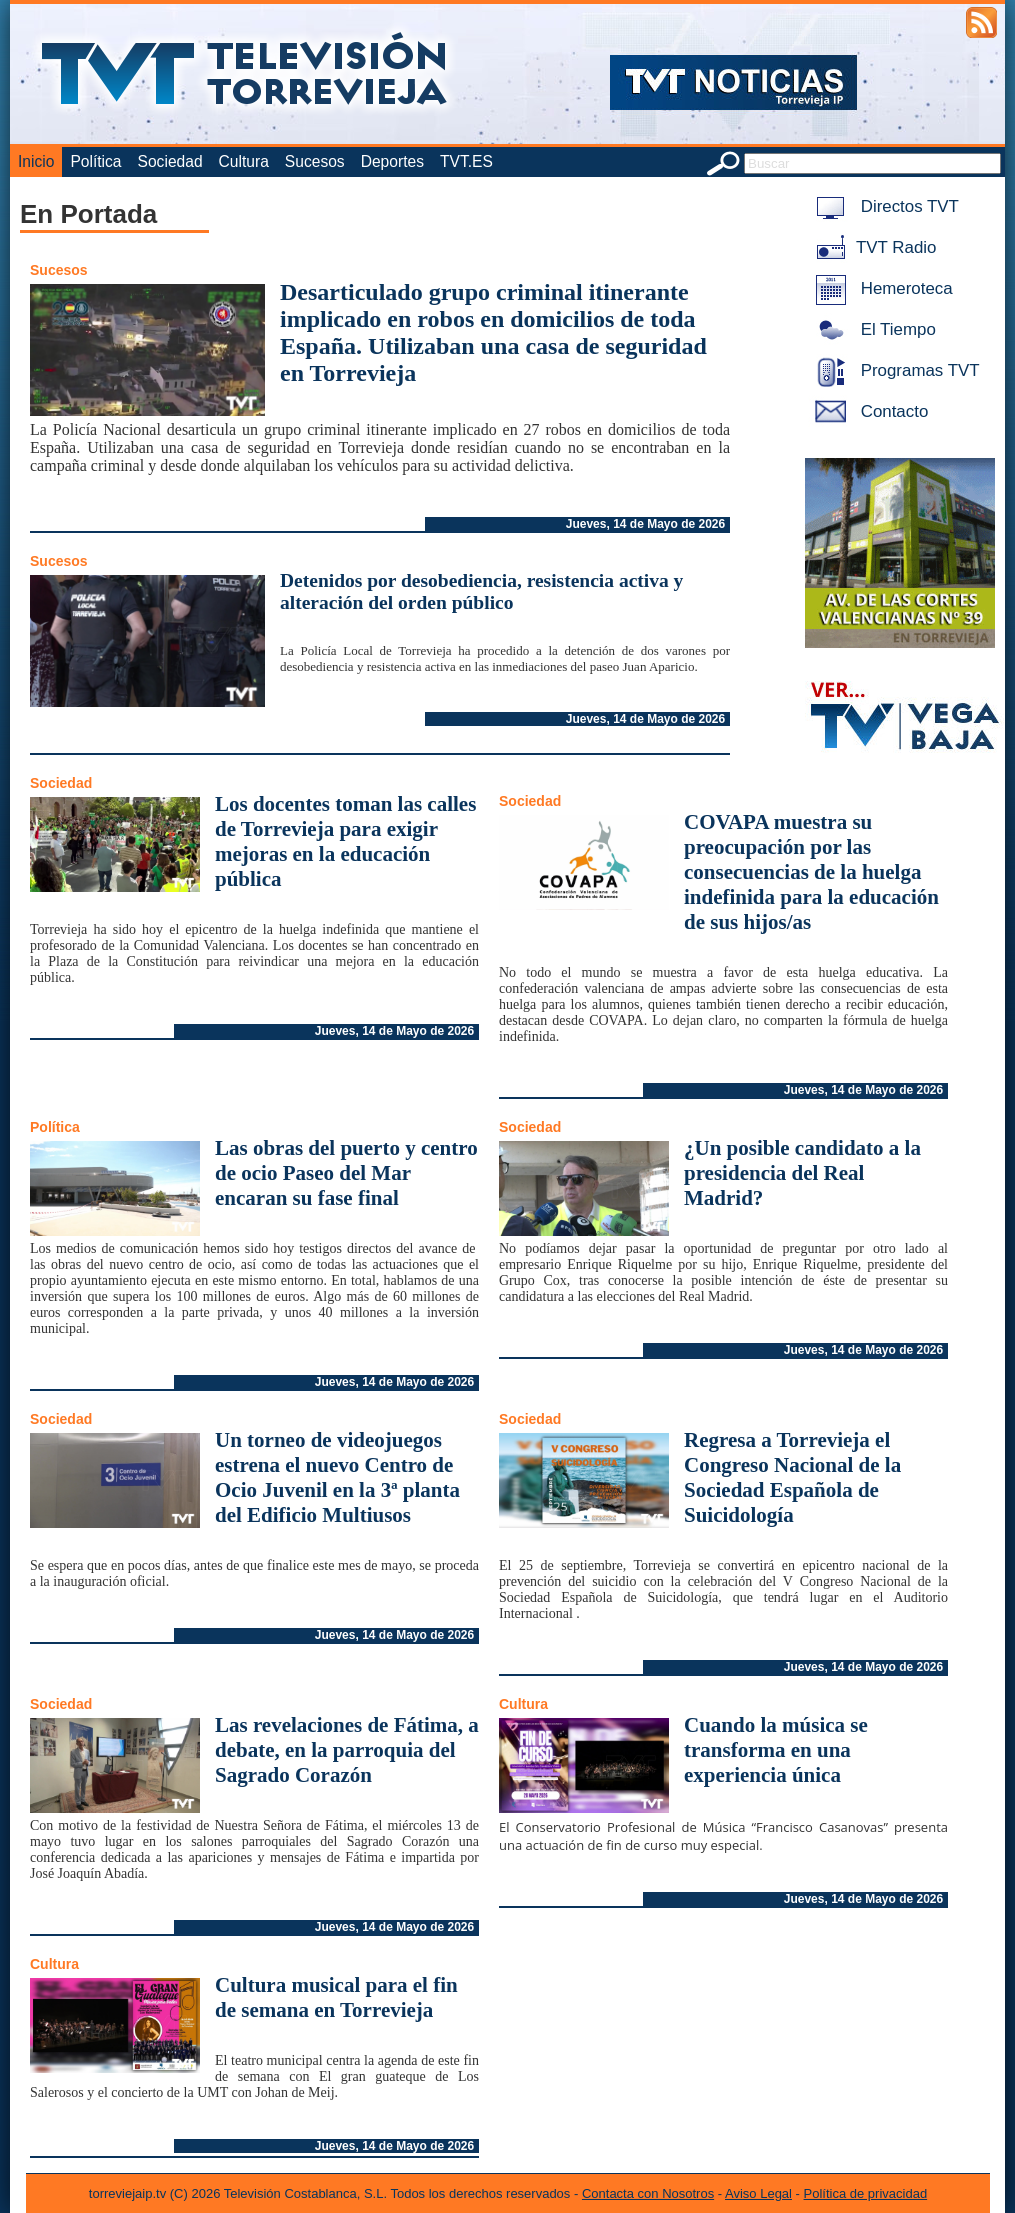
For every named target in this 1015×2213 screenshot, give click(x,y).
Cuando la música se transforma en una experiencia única (776, 1750)
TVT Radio (872, 247)
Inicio (36, 161)
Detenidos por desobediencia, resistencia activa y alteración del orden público (481, 591)
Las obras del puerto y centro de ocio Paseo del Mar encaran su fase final (346, 1173)
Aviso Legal (758, 2193)
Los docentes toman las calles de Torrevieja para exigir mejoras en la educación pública (345, 841)
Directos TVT (883, 206)
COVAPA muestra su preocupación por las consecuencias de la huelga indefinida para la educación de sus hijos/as (811, 872)
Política (95, 161)
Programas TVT (894, 370)
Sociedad (170, 161)
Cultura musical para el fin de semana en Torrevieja (336, 1997)
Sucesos (315, 161)
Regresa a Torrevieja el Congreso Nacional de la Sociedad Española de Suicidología (792, 1477)
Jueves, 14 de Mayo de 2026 (645, 524)
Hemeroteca (880, 288)
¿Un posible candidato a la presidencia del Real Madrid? (802, 1173)
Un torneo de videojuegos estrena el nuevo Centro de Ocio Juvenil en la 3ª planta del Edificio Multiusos (337, 1477)
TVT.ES (466, 161)
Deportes (392, 161)
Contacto (868, 411)
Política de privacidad (866, 2193)
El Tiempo (872, 329)
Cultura (244, 161)
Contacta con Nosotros (648, 2193)
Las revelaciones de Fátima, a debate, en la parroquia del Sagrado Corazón (347, 1750)
